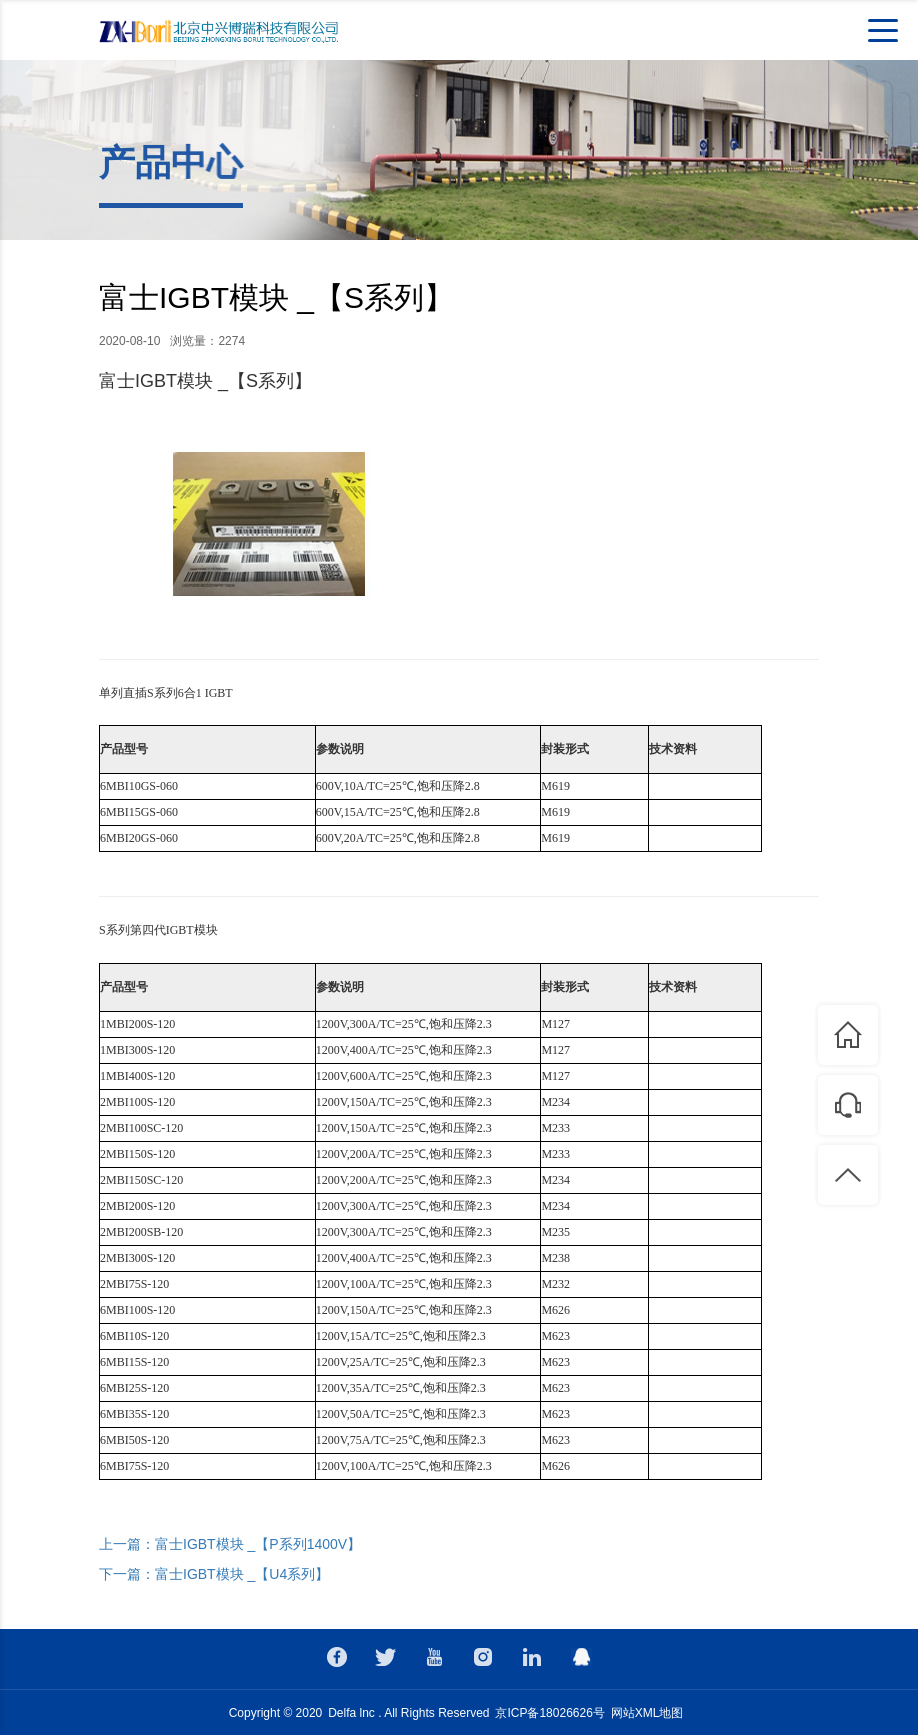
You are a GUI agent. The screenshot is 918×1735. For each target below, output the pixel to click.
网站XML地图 (647, 1713)
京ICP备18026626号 (549, 1713)
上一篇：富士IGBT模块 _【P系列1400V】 (230, 1544)
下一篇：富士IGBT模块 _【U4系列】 (214, 1574)
